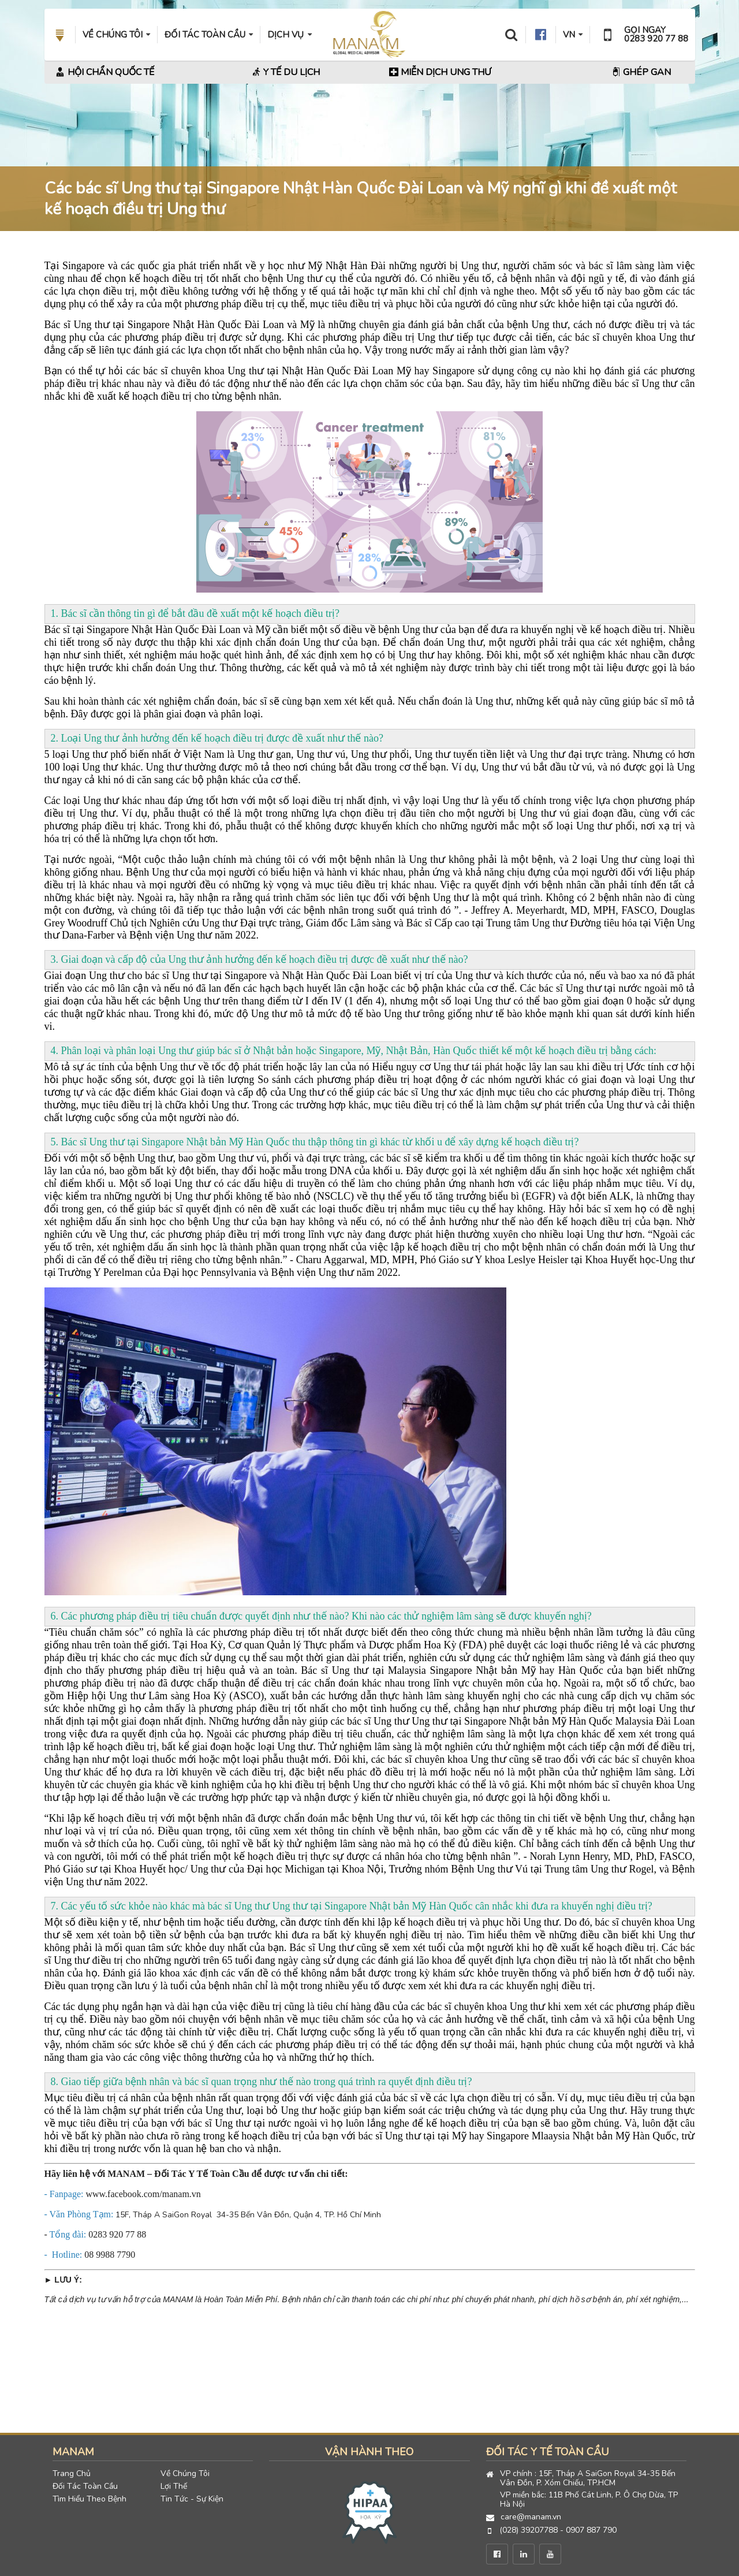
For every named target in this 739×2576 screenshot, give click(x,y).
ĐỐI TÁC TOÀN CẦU (209, 34)
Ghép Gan (641, 72)
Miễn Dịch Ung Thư (440, 72)
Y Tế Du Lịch (286, 72)
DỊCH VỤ (289, 34)
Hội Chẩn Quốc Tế (105, 72)
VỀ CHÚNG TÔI (116, 34)
